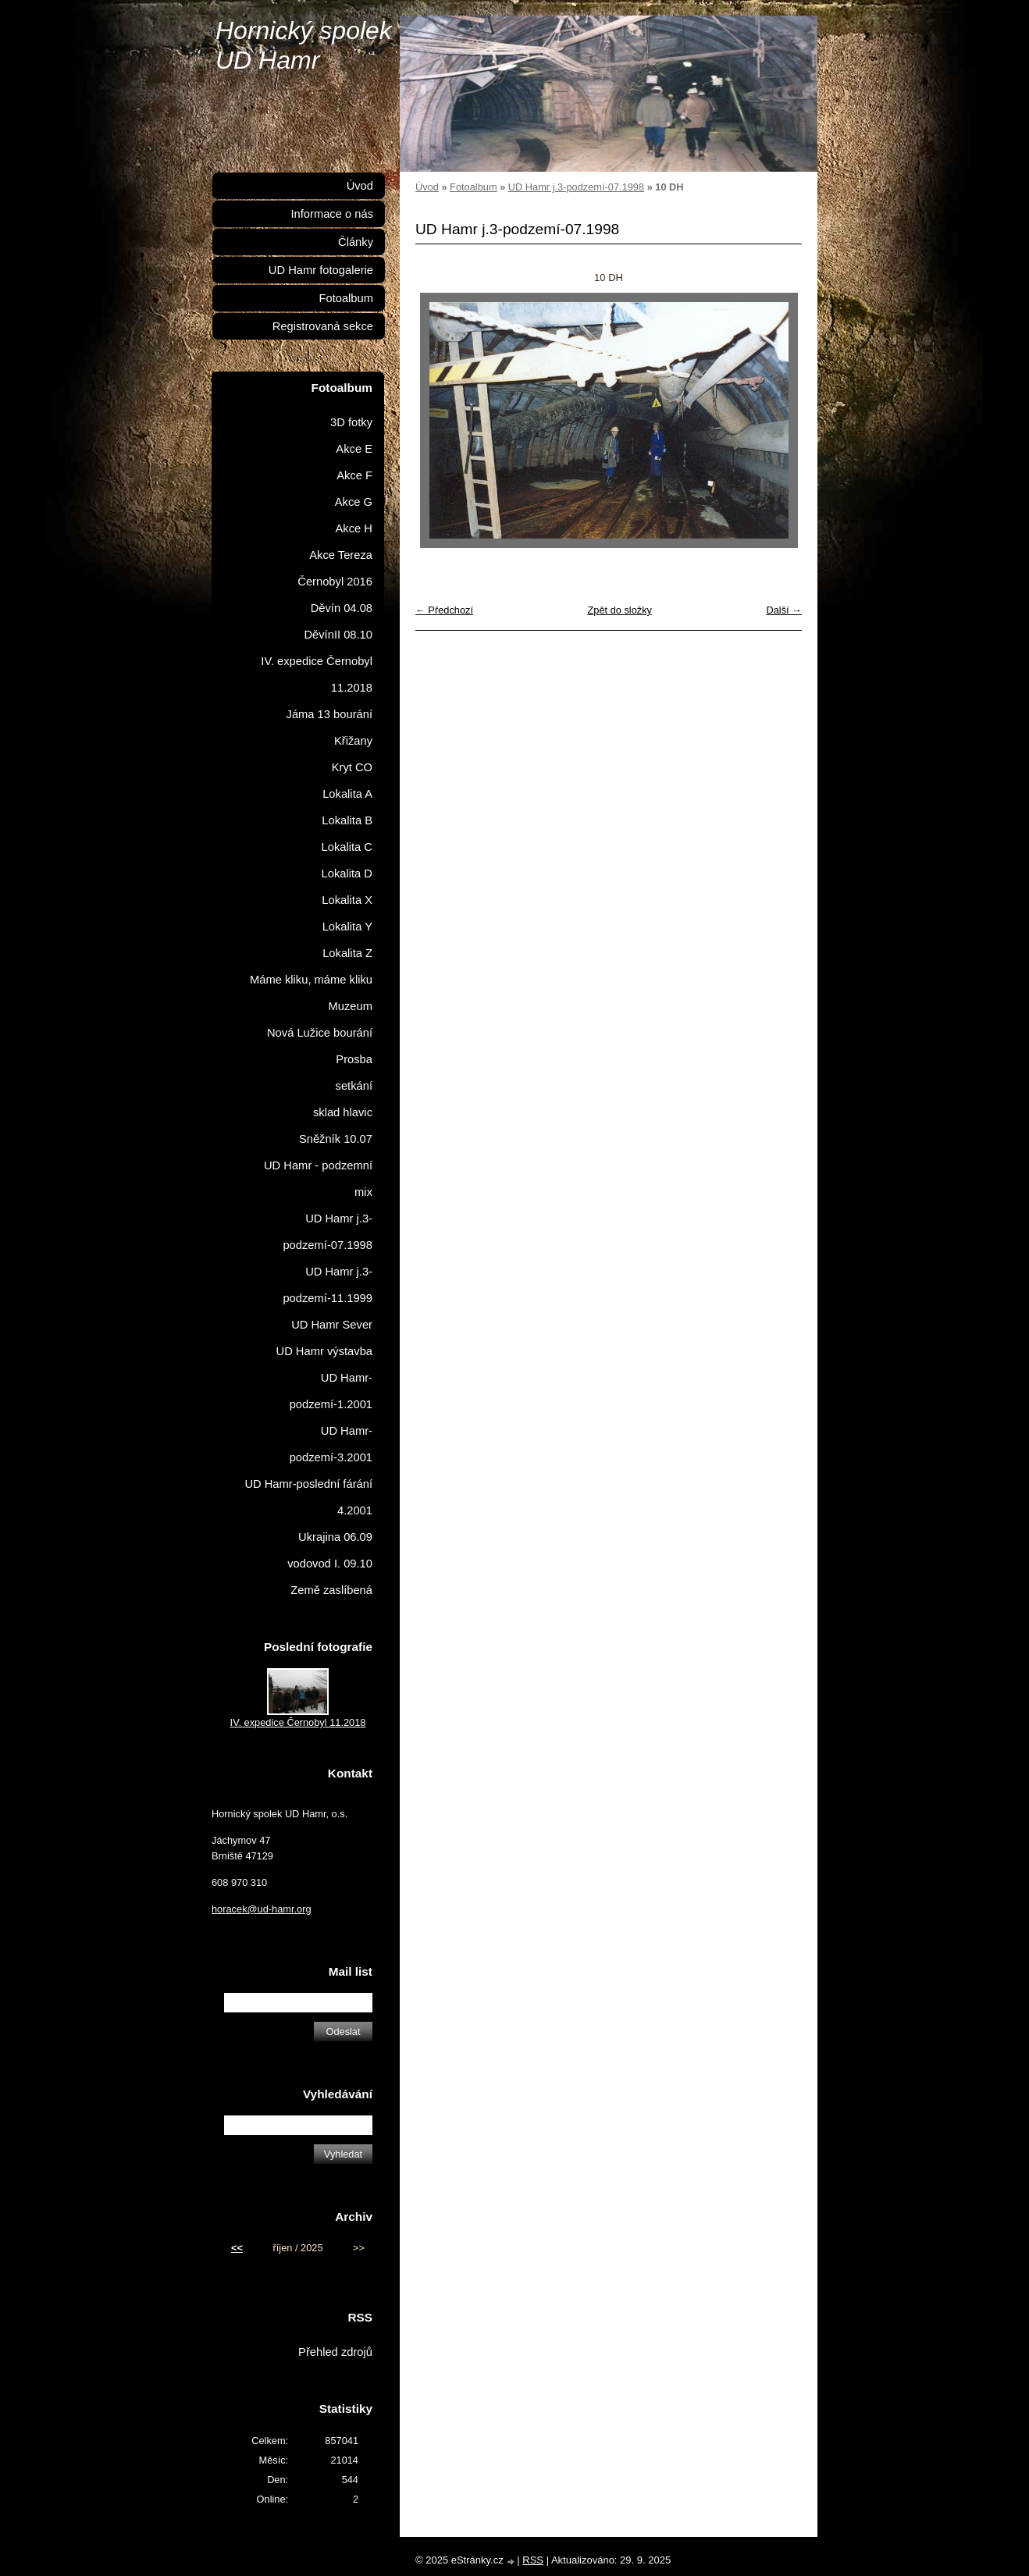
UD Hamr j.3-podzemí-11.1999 (327, 1284)
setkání (354, 1086)
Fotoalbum (473, 187)
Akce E (354, 449)
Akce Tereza (340, 555)
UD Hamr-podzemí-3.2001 (331, 1444)
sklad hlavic (342, 1112)
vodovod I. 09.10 (329, 1563)
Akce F (354, 475)
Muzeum (350, 1006)
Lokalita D (347, 873)
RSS (532, 2560)
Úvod (427, 187)
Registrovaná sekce (322, 326)
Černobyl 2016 (334, 581)
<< (237, 2248)
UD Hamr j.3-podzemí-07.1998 (576, 187)
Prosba (354, 1059)
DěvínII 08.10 (338, 634)
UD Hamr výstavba (324, 1351)
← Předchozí (444, 610)
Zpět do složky (619, 610)
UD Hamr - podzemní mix (318, 1178)
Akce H (354, 528)
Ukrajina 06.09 (335, 1537)
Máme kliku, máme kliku (311, 979)
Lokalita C (347, 847)
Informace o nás (331, 214)
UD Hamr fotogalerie (321, 270)
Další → (784, 610)
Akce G (353, 502)
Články (355, 242)
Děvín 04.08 (341, 608)
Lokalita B (347, 820)
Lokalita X (347, 900)
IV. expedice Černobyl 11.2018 (316, 674)
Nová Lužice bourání (319, 1032)
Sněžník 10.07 (335, 1139)
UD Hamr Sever (331, 1324)
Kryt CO (352, 767)
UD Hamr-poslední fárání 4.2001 (308, 1497)
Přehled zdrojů (335, 2352)
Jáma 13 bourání (329, 714)
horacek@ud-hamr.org (262, 1909)
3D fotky (351, 422)
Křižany (353, 741)
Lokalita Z (347, 953)
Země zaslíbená (331, 1590)
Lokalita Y (347, 926)
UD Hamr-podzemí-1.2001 (331, 1391)
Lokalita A (347, 794)
